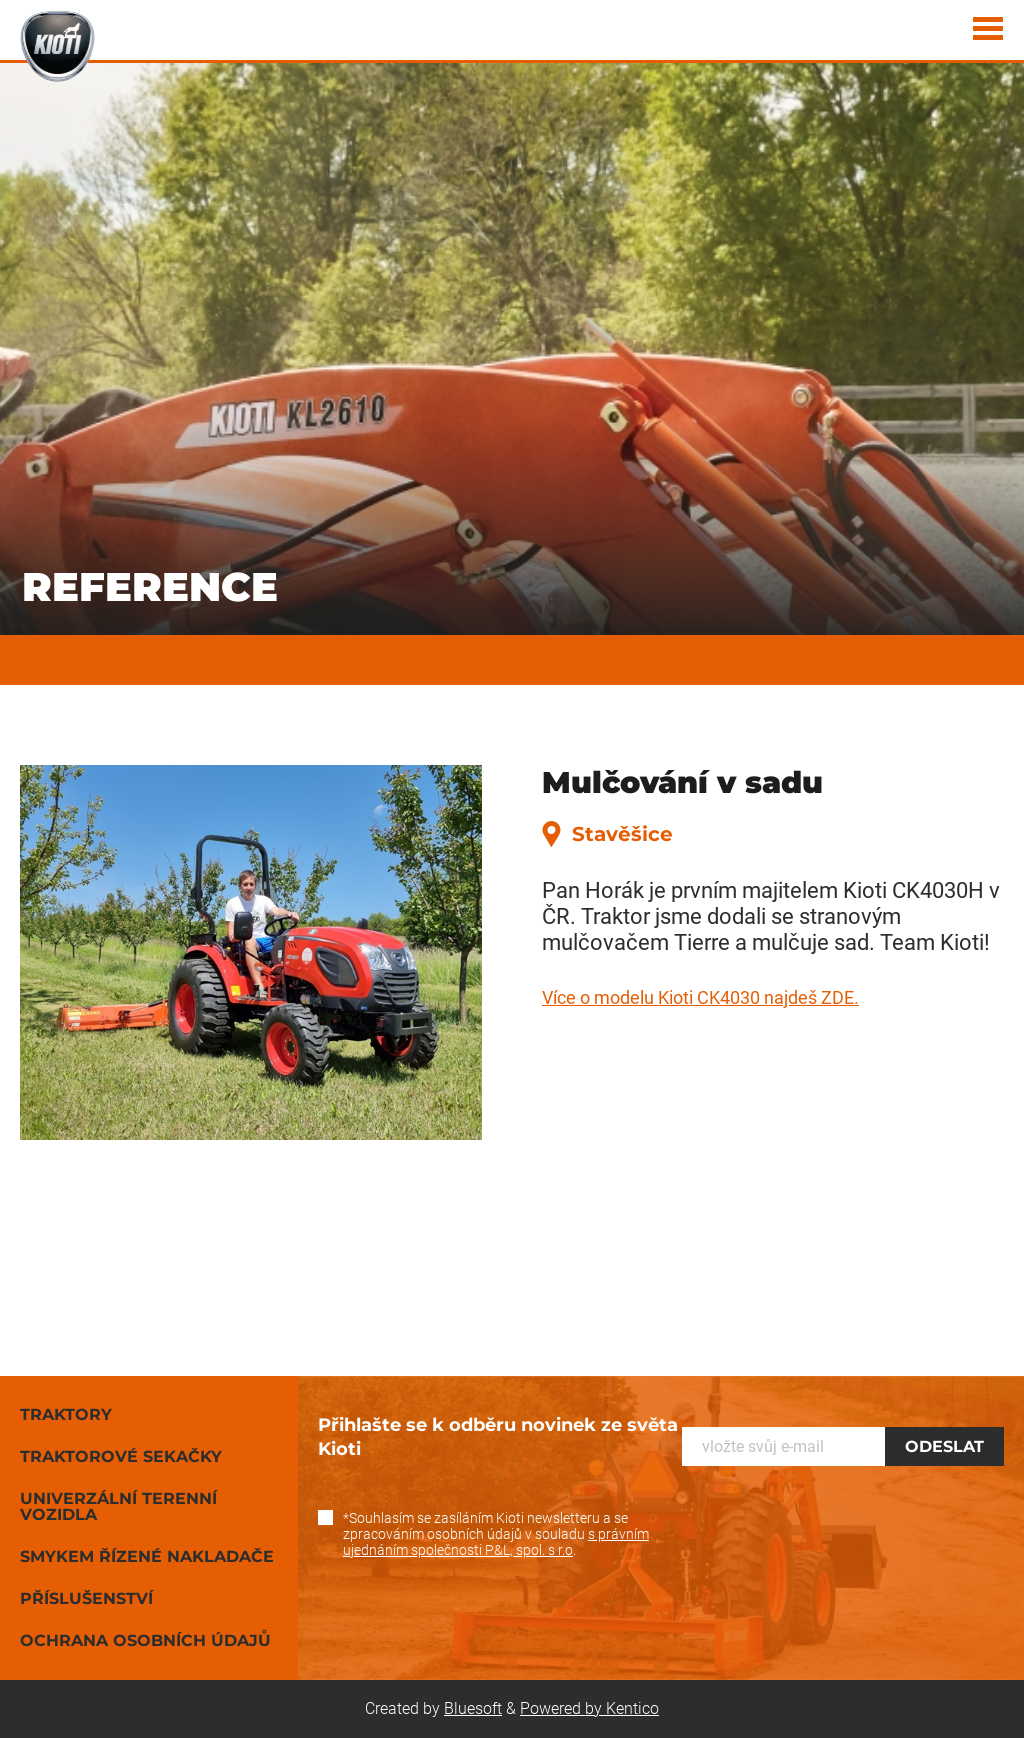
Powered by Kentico (589, 1708)
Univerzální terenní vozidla (118, 1506)
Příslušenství (86, 1598)
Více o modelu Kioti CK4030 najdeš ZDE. (700, 997)
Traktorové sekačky (121, 1456)
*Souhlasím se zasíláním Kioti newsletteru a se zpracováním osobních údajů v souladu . (496, 1534)
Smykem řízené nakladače (147, 1556)
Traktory (66, 1414)
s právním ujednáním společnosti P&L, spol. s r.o (496, 1542)
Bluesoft (473, 1708)
